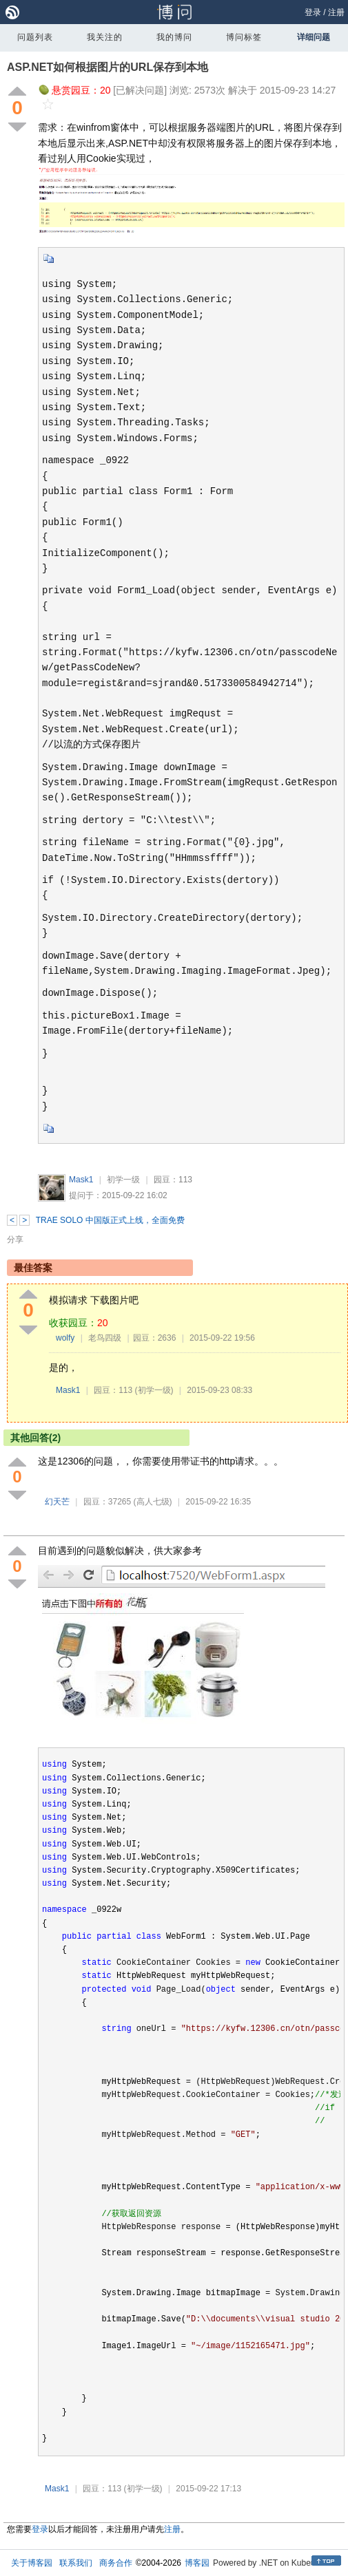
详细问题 (313, 37)
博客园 (197, 2563)
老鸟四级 (104, 1338)
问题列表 (35, 37)
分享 (15, 1239)
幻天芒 (57, 1502)
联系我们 (75, 2563)
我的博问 (174, 37)
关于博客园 (31, 2563)
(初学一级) (154, 1390)
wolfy (65, 1338)
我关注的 (105, 37)
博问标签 (244, 37)
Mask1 (81, 1179)
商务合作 (115, 2563)
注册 (336, 12)
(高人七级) (153, 1502)
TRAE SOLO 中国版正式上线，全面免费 (110, 1220)
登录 (313, 12)
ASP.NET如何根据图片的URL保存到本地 (107, 67)
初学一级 (123, 1179)
